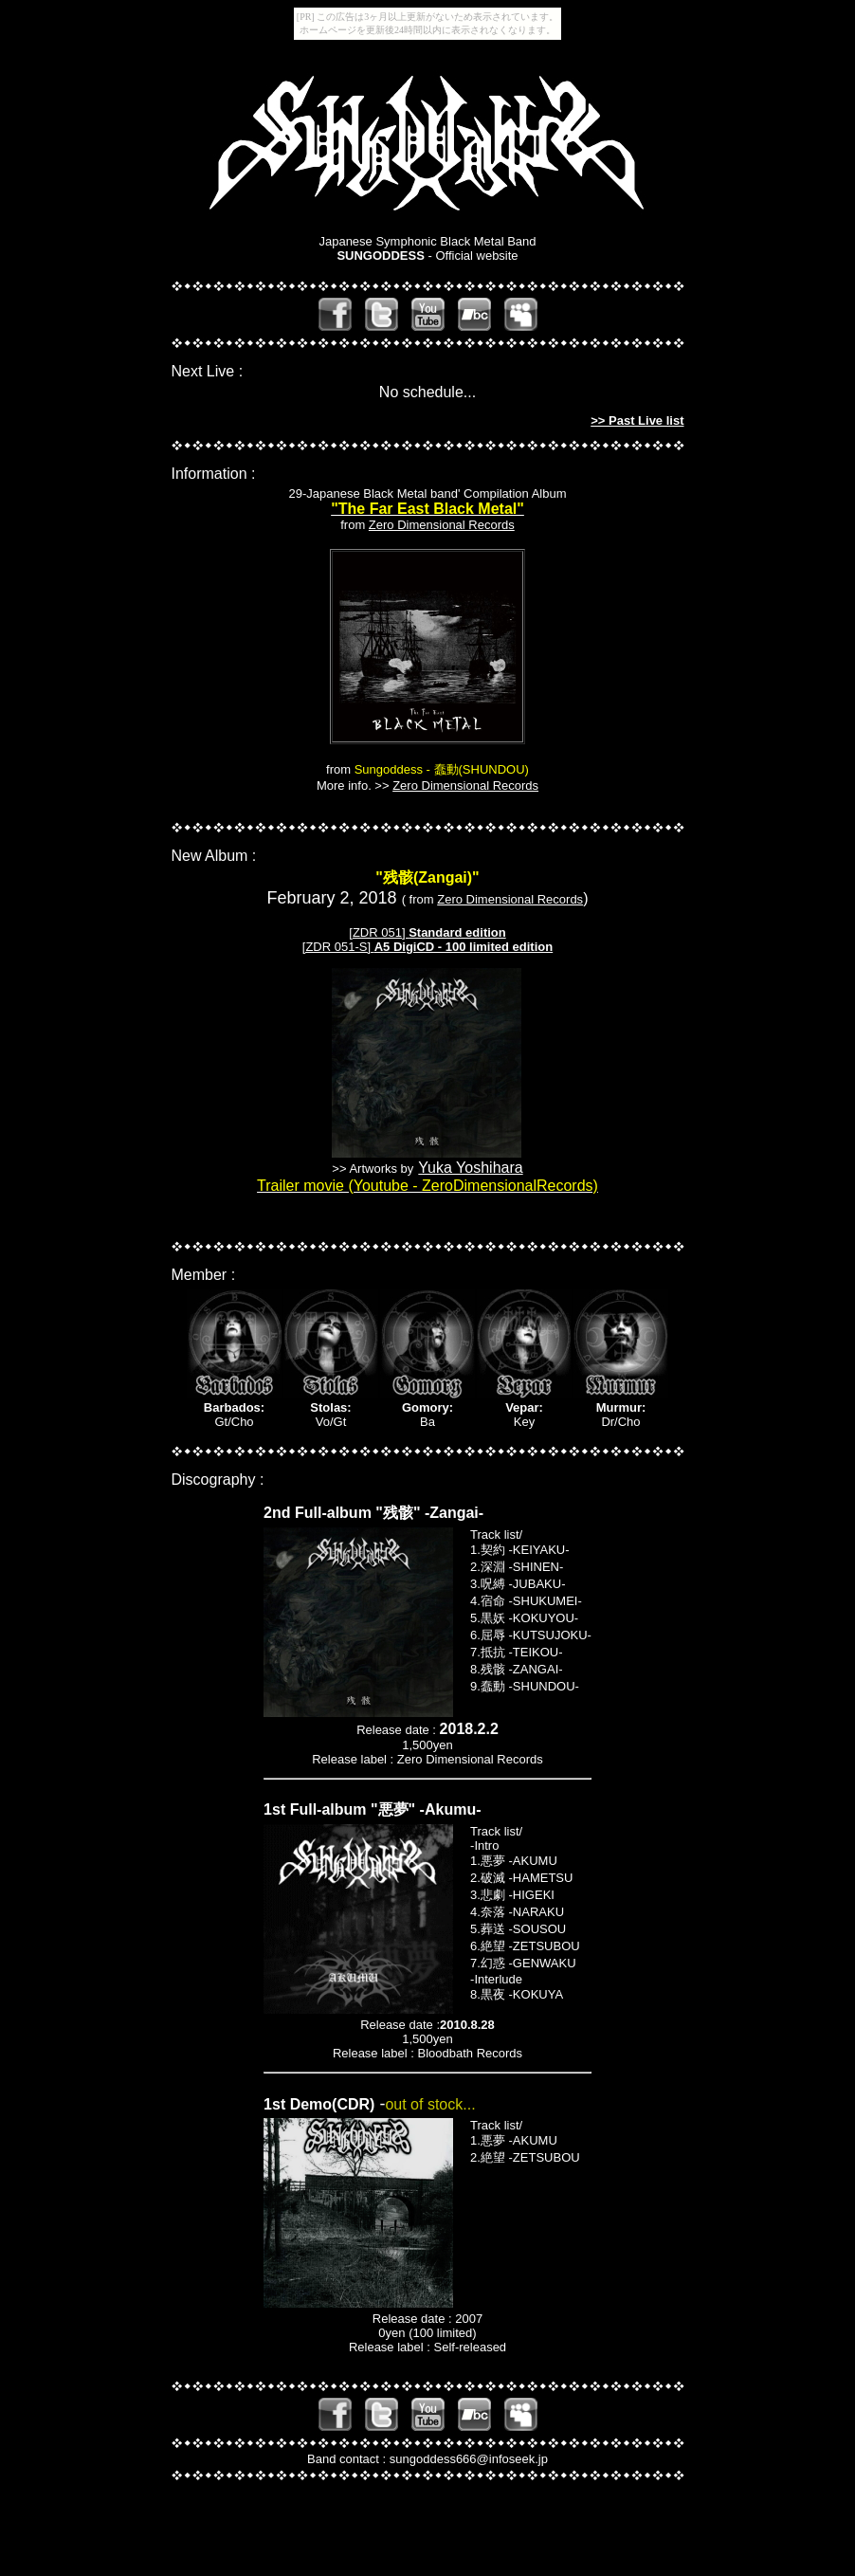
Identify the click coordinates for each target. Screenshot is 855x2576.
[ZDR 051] (379, 932)
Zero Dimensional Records (442, 525)
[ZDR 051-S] (427, 947)
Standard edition (457, 932)
